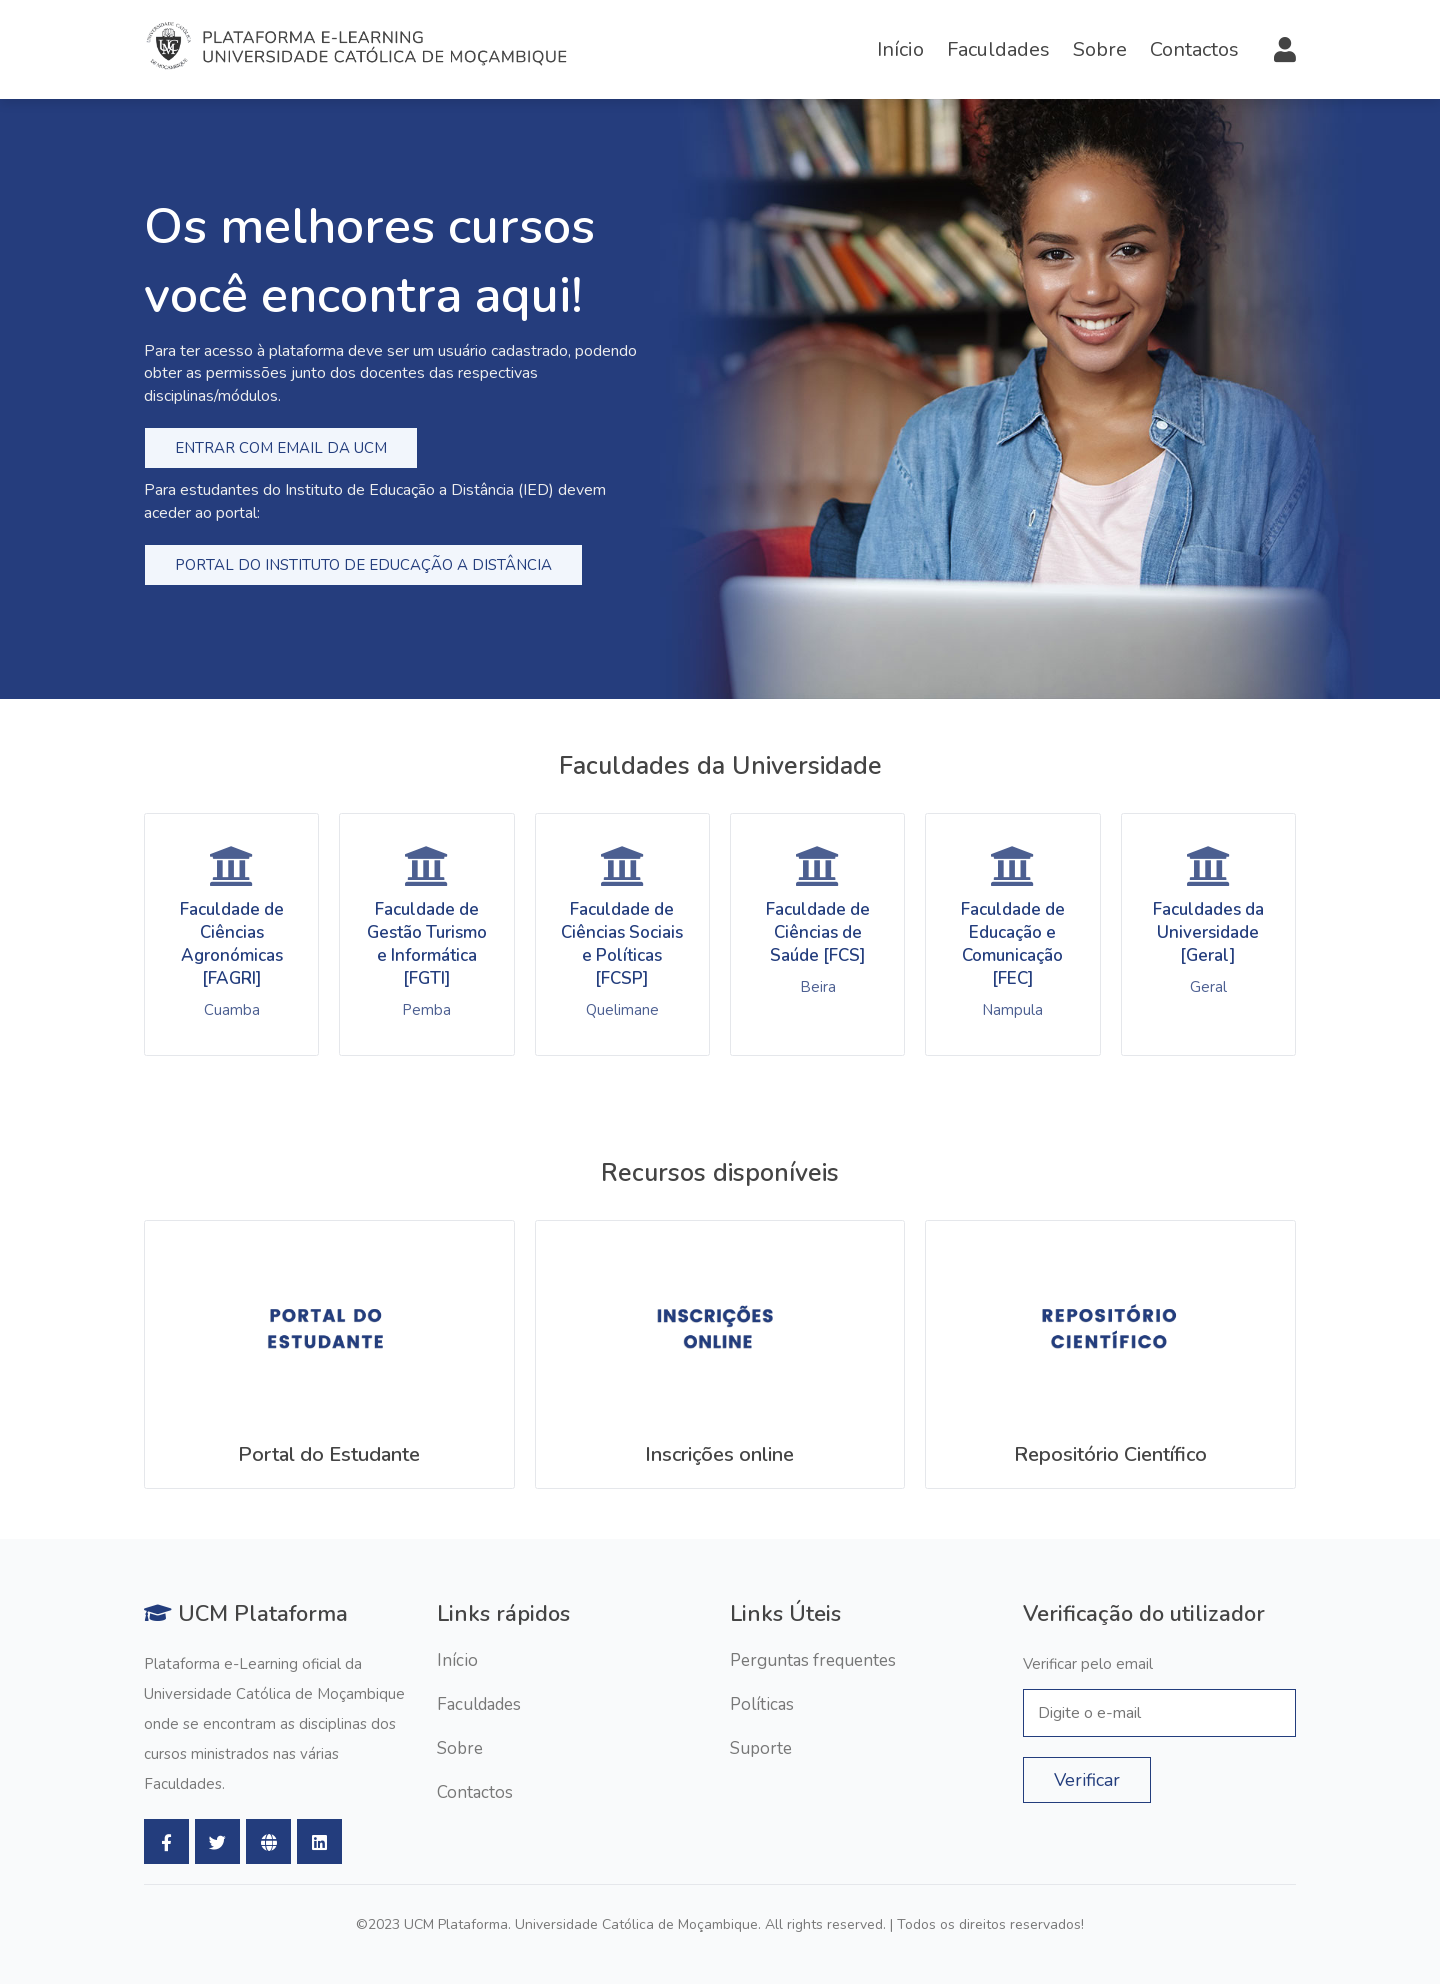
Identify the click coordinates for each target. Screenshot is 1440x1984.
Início (900, 49)
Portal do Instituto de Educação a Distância (363, 565)
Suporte (761, 1748)
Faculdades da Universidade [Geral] (1208, 932)
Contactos (1194, 49)
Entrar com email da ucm (281, 448)
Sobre (1100, 49)
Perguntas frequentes (813, 1660)
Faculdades (998, 49)
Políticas (762, 1704)
